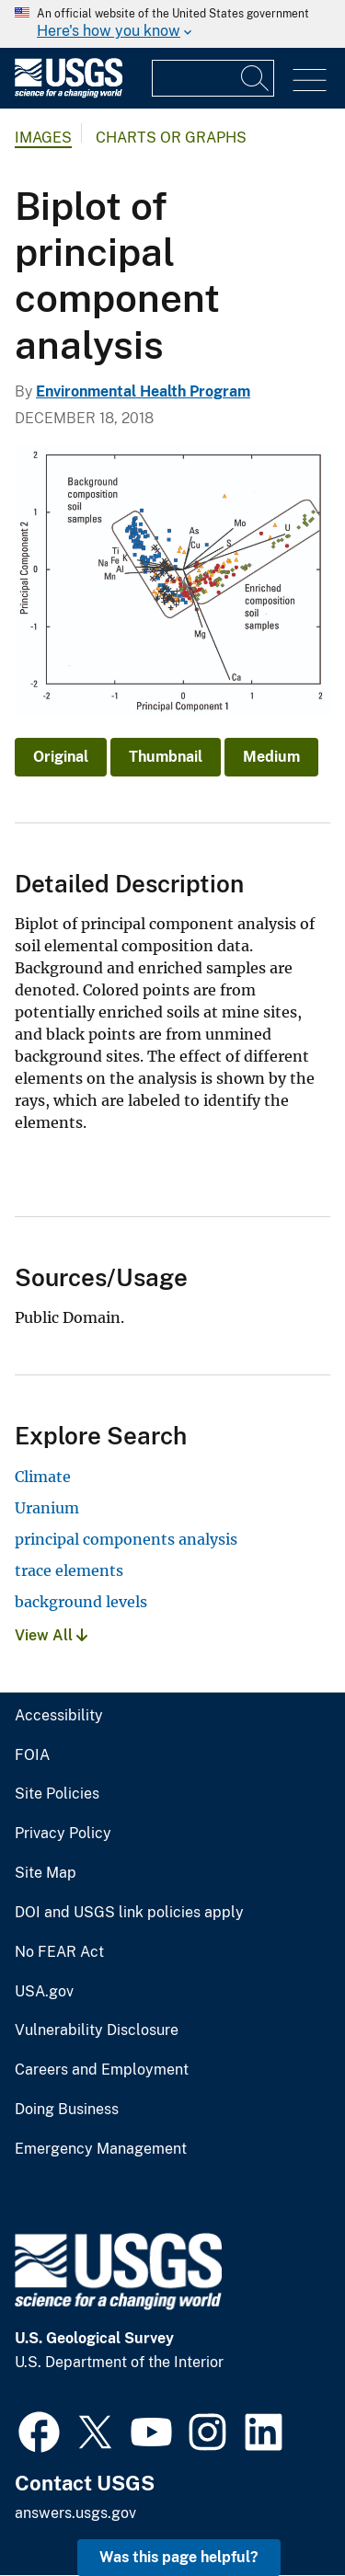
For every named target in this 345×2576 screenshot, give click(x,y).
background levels (81, 1602)
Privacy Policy (63, 1833)
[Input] (213, 78)
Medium (271, 756)
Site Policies (57, 1794)
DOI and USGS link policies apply (129, 1912)
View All (51, 1635)
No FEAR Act (59, 1952)
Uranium (47, 1508)
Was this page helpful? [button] (179, 2557)
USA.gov (44, 1992)
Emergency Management (101, 2149)
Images (43, 137)
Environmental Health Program (143, 391)
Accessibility (59, 1716)
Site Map (45, 1873)
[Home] (68, 93)
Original (60, 756)
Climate (43, 1476)
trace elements (69, 1570)
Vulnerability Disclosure (96, 2030)
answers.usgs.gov (75, 2513)
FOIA (32, 1755)
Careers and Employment (102, 2070)
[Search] (255, 78)
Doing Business (67, 2109)
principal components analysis (126, 1539)
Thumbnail (165, 756)
